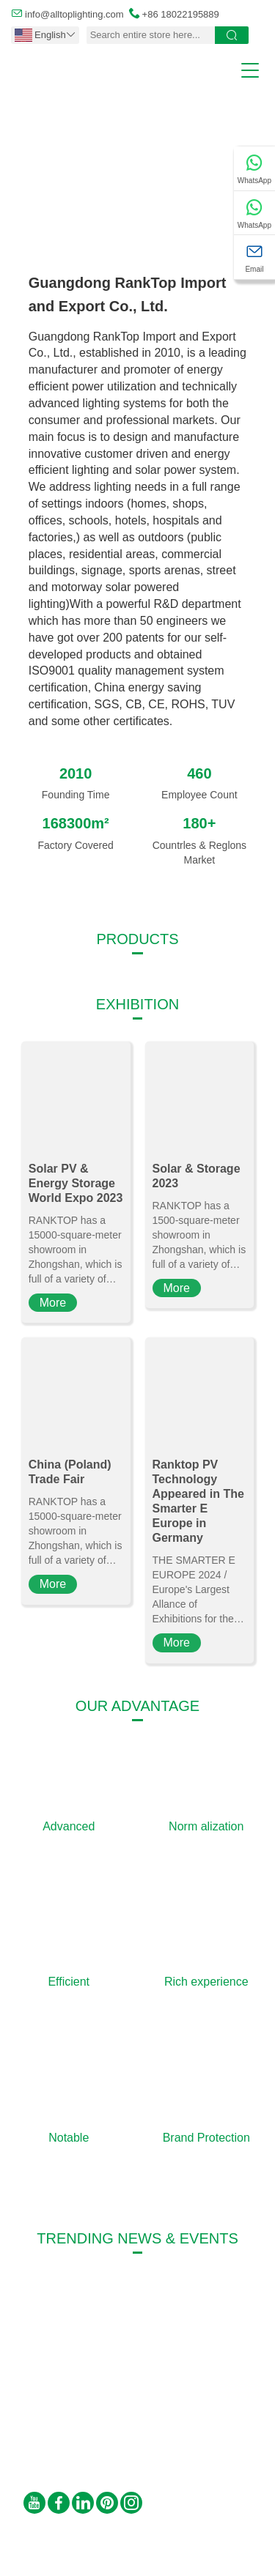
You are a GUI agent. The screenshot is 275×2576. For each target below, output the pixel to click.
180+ (199, 823)
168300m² (76, 823)
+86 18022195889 (180, 14)
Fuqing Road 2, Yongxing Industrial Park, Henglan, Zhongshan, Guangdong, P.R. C (170, 2398)
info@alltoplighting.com (74, 14)
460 (199, 773)
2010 (75, 773)
